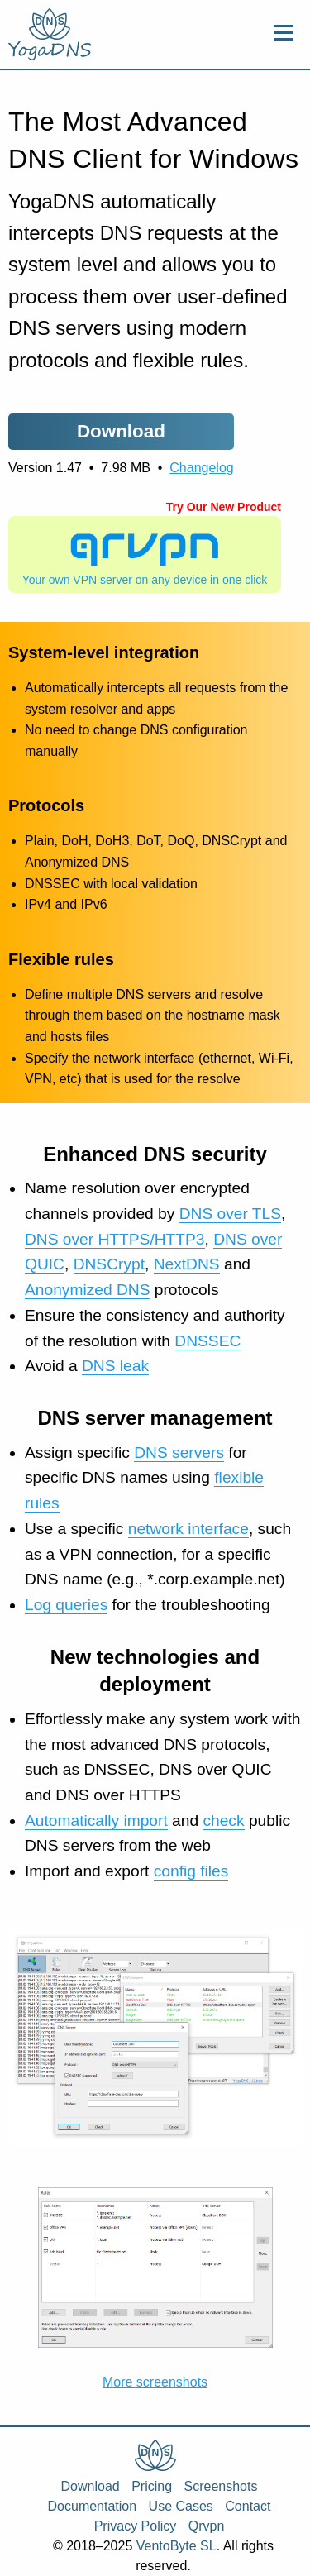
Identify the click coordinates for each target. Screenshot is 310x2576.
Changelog (201, 468)
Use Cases (181, 2506)
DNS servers (179, 1452)
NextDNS (187, 1264)
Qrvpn (206, 2526)
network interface (188, 1528)
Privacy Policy (135, 2526)
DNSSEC (207, 1341)
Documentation (92, 2506)
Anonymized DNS (87, 1289)
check (223, 1820)
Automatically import (96, 1820)
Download (90, 2486)
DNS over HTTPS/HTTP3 (115, 1239)
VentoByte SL (176, 2546)
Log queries (66, 1604)
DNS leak (115, 1365)
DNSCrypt (109, 1264)
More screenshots (155, 2382)
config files (191, 1871)
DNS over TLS (230, 1213)
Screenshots (221, 2486)
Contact (247, 2506)
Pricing (151, 2486)
